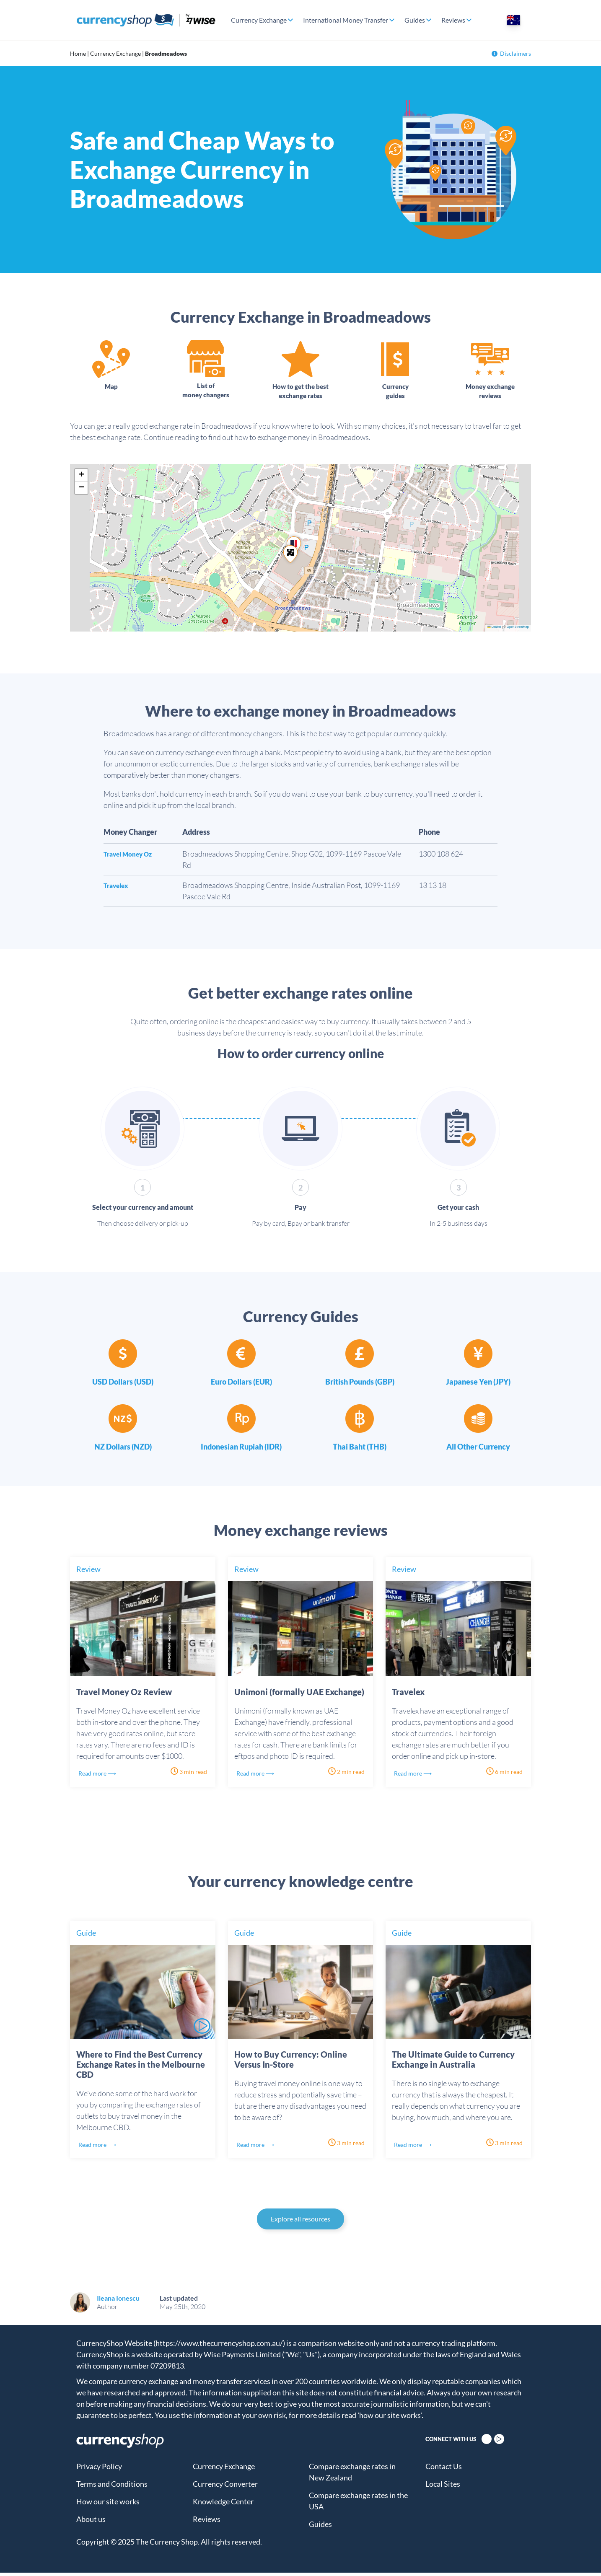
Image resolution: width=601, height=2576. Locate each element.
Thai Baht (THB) (359, 1450)
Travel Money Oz (132, 857)
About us (91, 2522)
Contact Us (443, 2469)
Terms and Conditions (112, 2487)
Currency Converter (225, 2487)
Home (78, 53)
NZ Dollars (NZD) (123, 1450)
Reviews (453, 20)
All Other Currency (478, 1450)
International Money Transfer (345, 20)
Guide (86, 1936)
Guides (414, 20)
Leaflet (494, 630)
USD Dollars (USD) (122, 1385)
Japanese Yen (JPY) (478, 1385)
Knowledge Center (223, 2504)
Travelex (118, 888)
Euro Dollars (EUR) (241, 1385)
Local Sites (442, 2487)
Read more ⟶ (102, 1776)
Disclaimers (511, 53)
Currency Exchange (259, 20)
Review (88, 1572)
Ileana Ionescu (118, 2301)
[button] (290, 557)
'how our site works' (389, 2418)
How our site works (108, 2504)
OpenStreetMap (518, 630)
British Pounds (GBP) (359, 1385)
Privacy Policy (99, 2469)
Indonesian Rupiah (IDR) (241, 1450)
